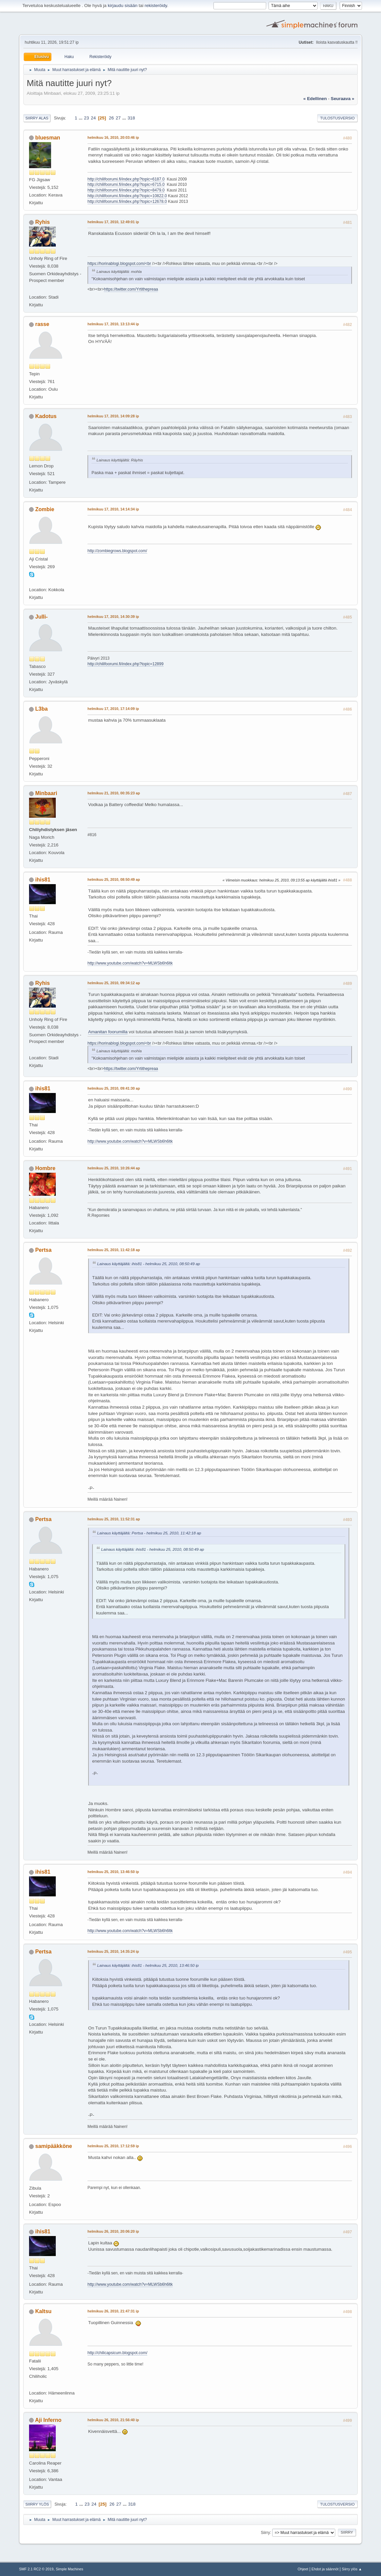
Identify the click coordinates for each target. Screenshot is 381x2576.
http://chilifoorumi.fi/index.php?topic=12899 (125, 664)
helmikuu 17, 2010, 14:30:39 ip (113, 617)
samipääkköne (53, 2146)
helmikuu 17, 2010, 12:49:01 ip (113, 222)
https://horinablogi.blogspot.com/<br (119, 263)
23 (86, 117)
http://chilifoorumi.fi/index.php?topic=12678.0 (127, 201)
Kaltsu (43, 2311)
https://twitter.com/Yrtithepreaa (131, 289)
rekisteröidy (156, 5)
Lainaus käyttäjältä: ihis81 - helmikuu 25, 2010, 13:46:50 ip (148, 1965)
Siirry (265, 2532)
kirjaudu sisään (123, 5)
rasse (42, 324)
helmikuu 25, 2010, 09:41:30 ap (113, 1088)
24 (93, 117)
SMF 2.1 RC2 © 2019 (36, 2569)
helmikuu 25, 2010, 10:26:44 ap (113, 1168)
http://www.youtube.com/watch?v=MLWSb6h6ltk (130, 963)
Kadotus (46, 416)
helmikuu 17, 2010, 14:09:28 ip (113, 416)
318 (131, 117)
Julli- (41, 617)
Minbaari (46, 793)
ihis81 (42, 879)
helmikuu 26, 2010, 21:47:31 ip (113, 2311)
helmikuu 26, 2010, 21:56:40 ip (113, 2420)
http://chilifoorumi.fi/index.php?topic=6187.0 (126, 179)
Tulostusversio (337, 118)
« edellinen (315, 98)
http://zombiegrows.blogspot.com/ (117, 550)
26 (111, 117)
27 (118, 117)
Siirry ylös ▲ (352, 2569)
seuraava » (342, 98)
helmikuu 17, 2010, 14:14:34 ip (113, 509)
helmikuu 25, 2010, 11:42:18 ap (113, 1250)
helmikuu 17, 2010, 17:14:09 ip (113, 709)
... (81, 117)
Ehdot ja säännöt (325, 2569)
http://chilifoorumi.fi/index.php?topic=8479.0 (126, 190)
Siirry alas (36, 118)
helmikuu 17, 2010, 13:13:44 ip (113, 324)
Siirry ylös (37, 2504)
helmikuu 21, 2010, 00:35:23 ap (113, 793)
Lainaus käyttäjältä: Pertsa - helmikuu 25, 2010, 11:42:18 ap (149, 1533)
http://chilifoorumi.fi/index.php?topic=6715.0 (126, 184)
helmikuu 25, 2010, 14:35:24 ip (113, 1951)
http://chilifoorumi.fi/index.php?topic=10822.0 (127, 196)
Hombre (45, 1168)
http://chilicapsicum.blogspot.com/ (117, 2352)
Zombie (44, 509)
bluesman (47, 137)
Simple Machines (69, 2569)
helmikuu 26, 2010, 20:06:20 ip (113, 2231)
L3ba (41, 709)
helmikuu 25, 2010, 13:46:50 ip (113, 1872)
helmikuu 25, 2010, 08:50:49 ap (113, 879)
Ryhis (42, 222)
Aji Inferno (48, 2420)
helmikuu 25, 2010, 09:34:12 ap (113, 983)
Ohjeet (303, 2569)
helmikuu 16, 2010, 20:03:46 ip (113, 137)
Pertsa (43, 1250)
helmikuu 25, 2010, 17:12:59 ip (113, 2146)
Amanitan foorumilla (108, 1031)
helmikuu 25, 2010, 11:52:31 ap (113, 1519)
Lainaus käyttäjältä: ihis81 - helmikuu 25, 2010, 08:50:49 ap (148, 1263)
